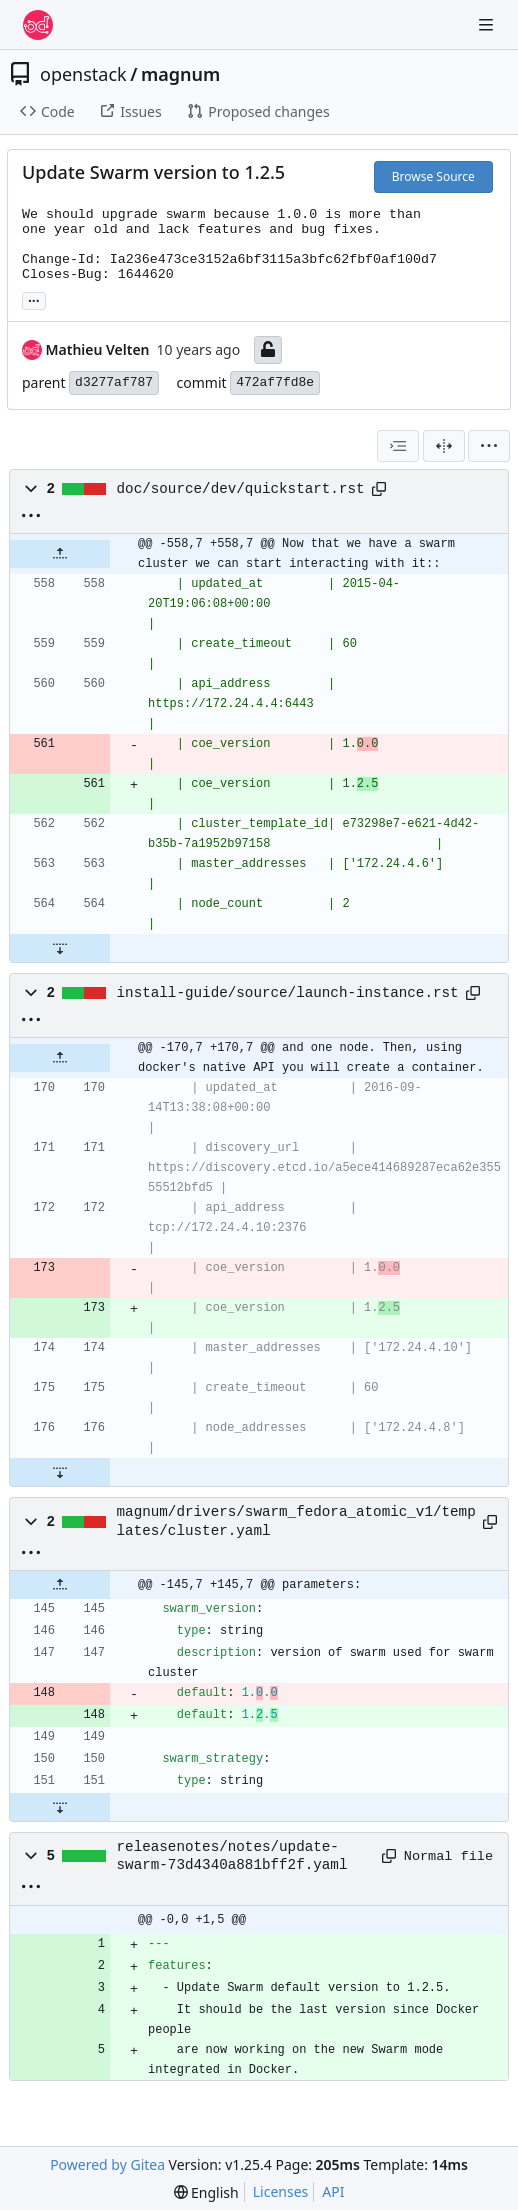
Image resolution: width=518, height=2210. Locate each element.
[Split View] (444, 446)
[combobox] (398, 446)
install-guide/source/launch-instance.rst (288, 993)
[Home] (38, 25)
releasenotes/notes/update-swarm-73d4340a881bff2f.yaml (232, 1856)
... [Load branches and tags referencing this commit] (34, 299)
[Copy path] (379, 489)
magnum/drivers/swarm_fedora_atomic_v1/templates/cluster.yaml (296, 1521)
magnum (180, 74)
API (333, 2191)
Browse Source (433, 176)
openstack (83, 74)
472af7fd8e (275, 382)
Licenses (281, 2191)
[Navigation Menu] (488, 24)
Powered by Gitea (107, 2164)
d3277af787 (114, 382)
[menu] (489, 446)
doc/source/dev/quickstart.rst (241, 489)
